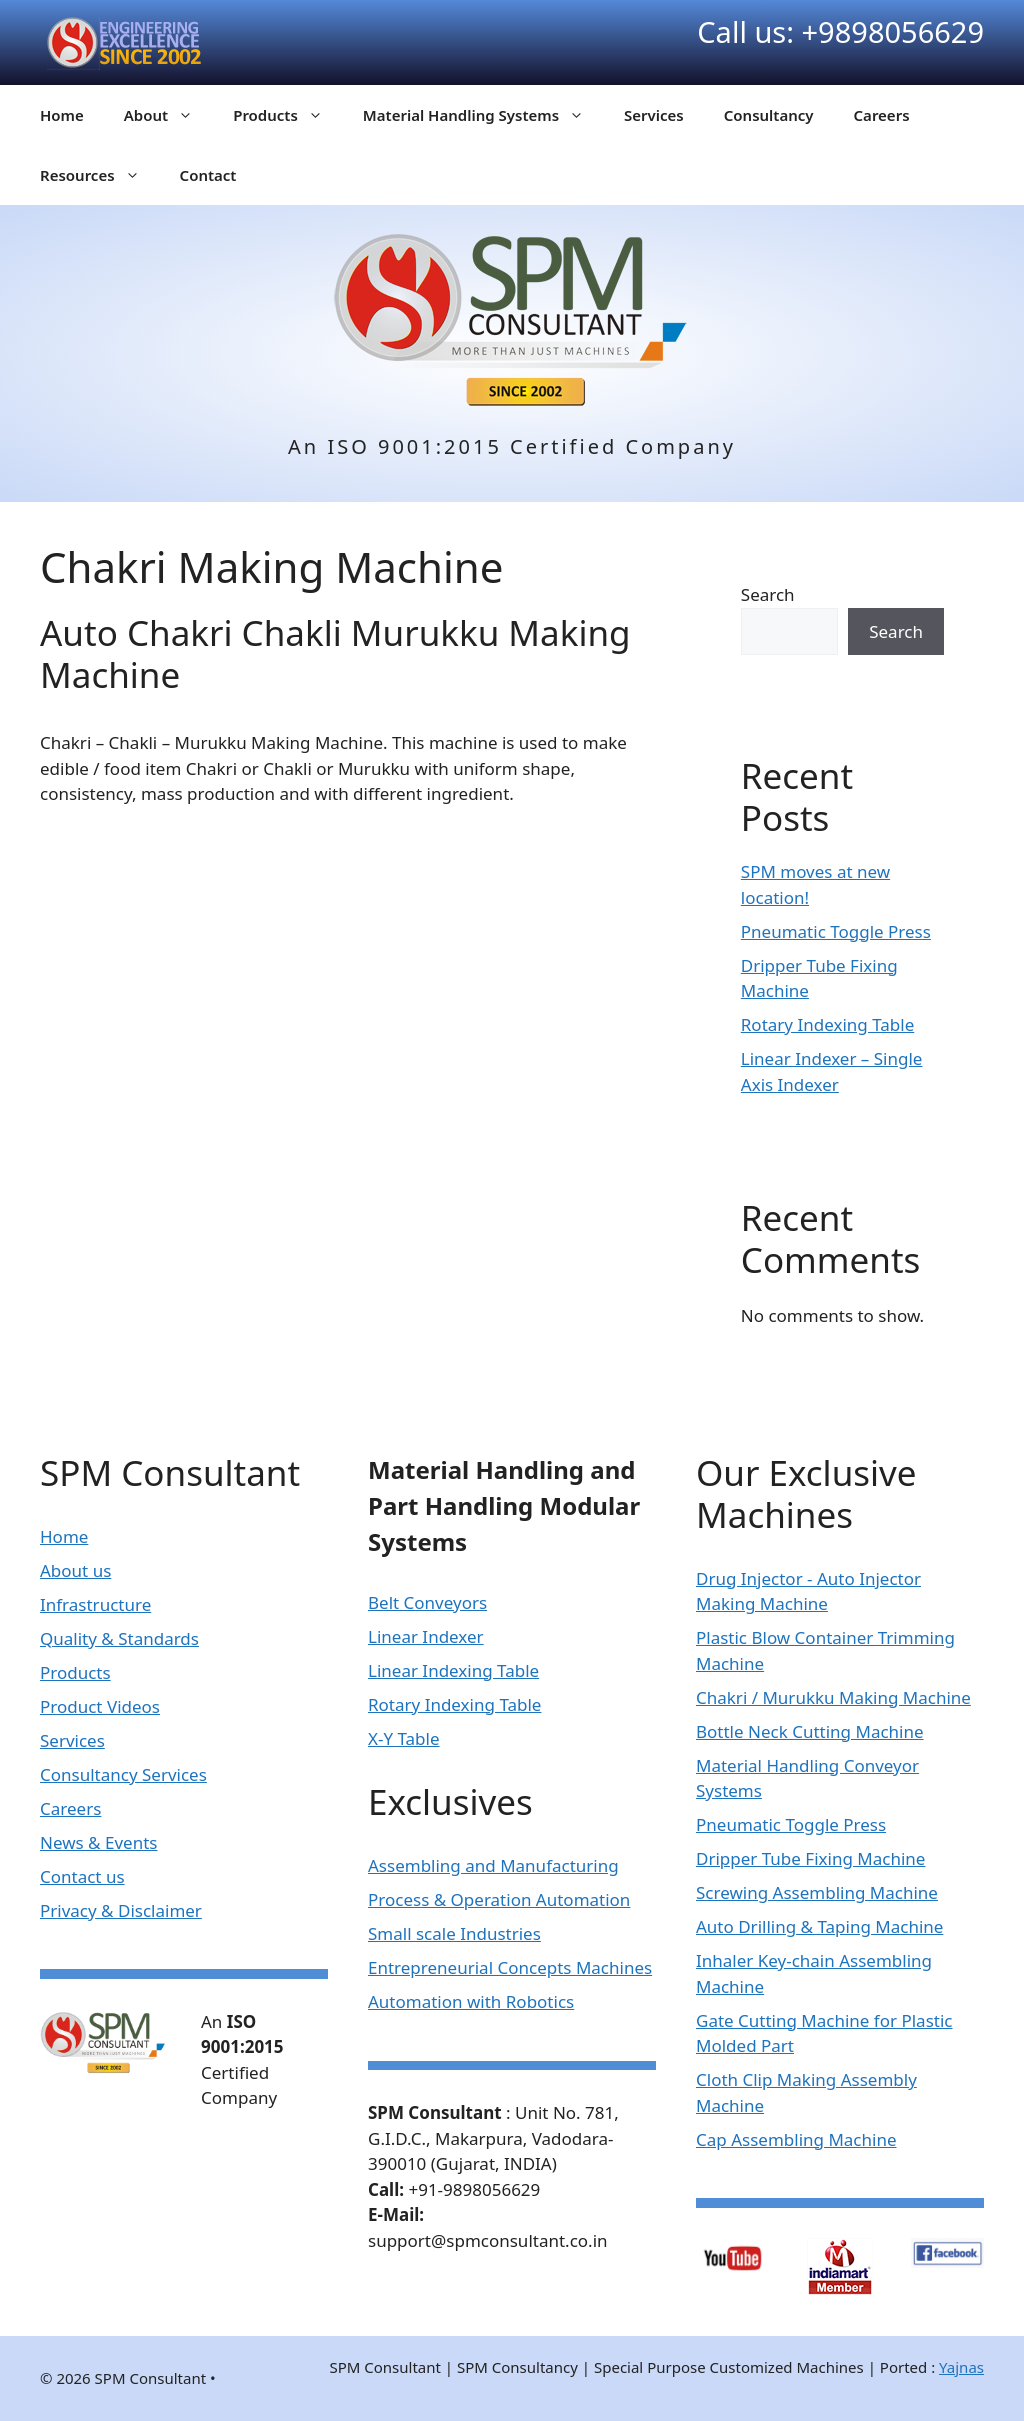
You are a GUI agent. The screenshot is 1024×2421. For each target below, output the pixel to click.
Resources (100, 175)
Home (62, 115)
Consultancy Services (123, 1774)
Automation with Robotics (471, 2001)
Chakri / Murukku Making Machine (833, 1697)
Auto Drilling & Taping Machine (819, 1926)
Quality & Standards (119, 1638)
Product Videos (100, 1706)
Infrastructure (95, 1604)
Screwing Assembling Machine (817, 1892)
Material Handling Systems (483, 115)
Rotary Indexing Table (827, 1024)
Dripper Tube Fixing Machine (810, 1858)
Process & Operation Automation (499, 1899)
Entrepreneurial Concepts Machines (510, 1967)
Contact (208, 175)
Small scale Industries (454, 1933)
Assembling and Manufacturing (493, 1865)
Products (288, 115)
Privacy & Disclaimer (121, 1910)
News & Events (98, 1842)
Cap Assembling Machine (796, 2139)
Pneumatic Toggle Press (836, 931)
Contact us (82, 1876)
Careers (882, 115)
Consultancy (769, 115)
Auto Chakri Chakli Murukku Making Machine (335, 653)
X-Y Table (404, 1738)
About (168, 115)
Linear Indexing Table (453, 1670)
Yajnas (961, 2367)
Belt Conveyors (427, 1602)
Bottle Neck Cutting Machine (810, 1731)
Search (768, 594)
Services (654, 115)
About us (75, 1570)
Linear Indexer (426, 1636)
